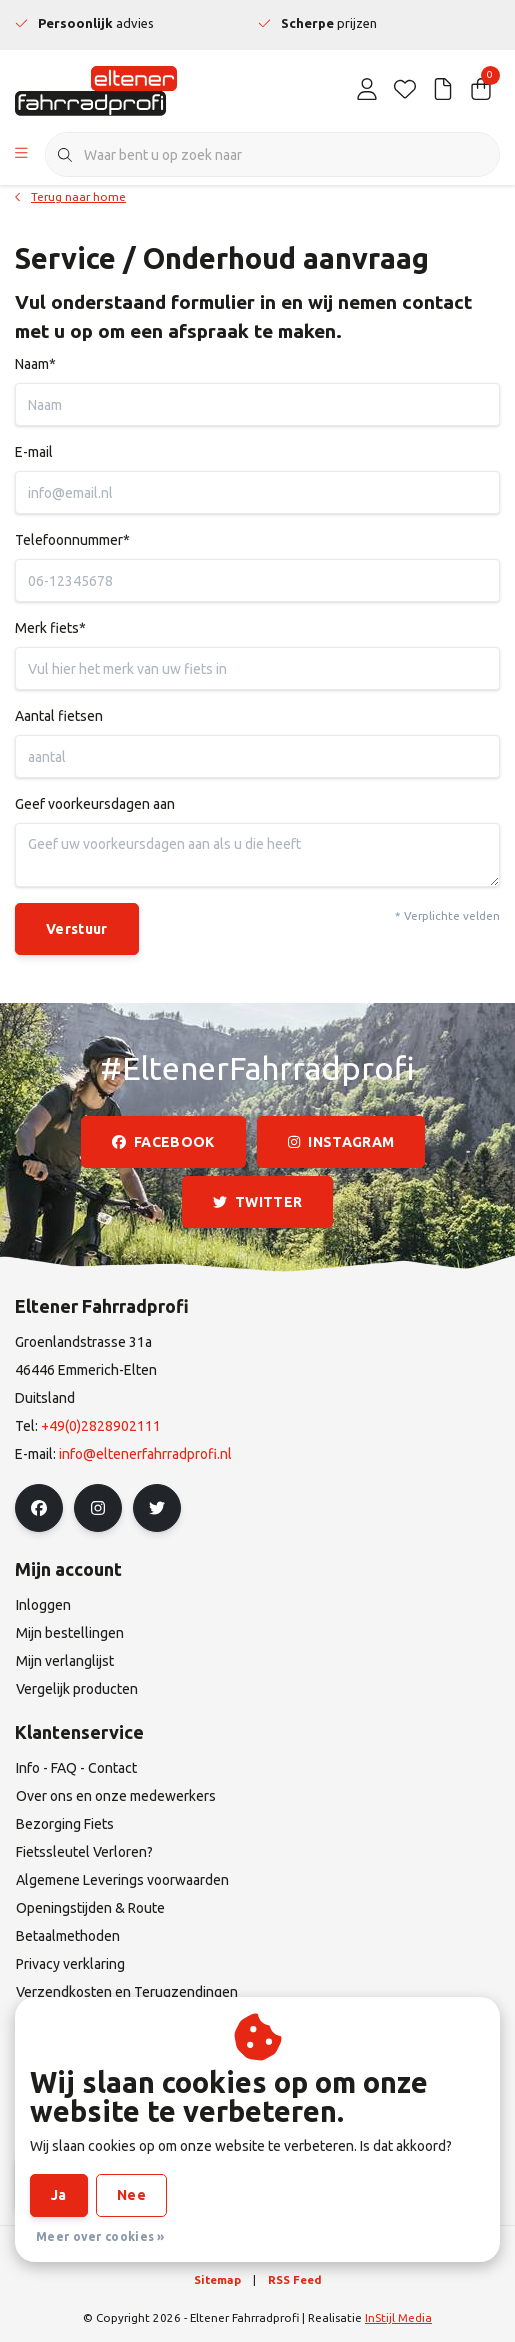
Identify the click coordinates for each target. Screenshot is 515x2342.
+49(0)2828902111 (101, 1426)
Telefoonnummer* (72, 540)
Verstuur (77, 929)
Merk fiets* (50, 628)
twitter (257, 1202)
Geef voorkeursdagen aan (95, 804)
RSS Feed (295, 2279)
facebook (163, 1142)
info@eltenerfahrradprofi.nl (145, 1454)
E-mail (34, 452)
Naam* (35, 364)
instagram (341, 1142)
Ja (59, 2195)
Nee (131, 2195)
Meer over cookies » (100, 2236)
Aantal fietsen (59, 716)
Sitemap (217, 2279)
